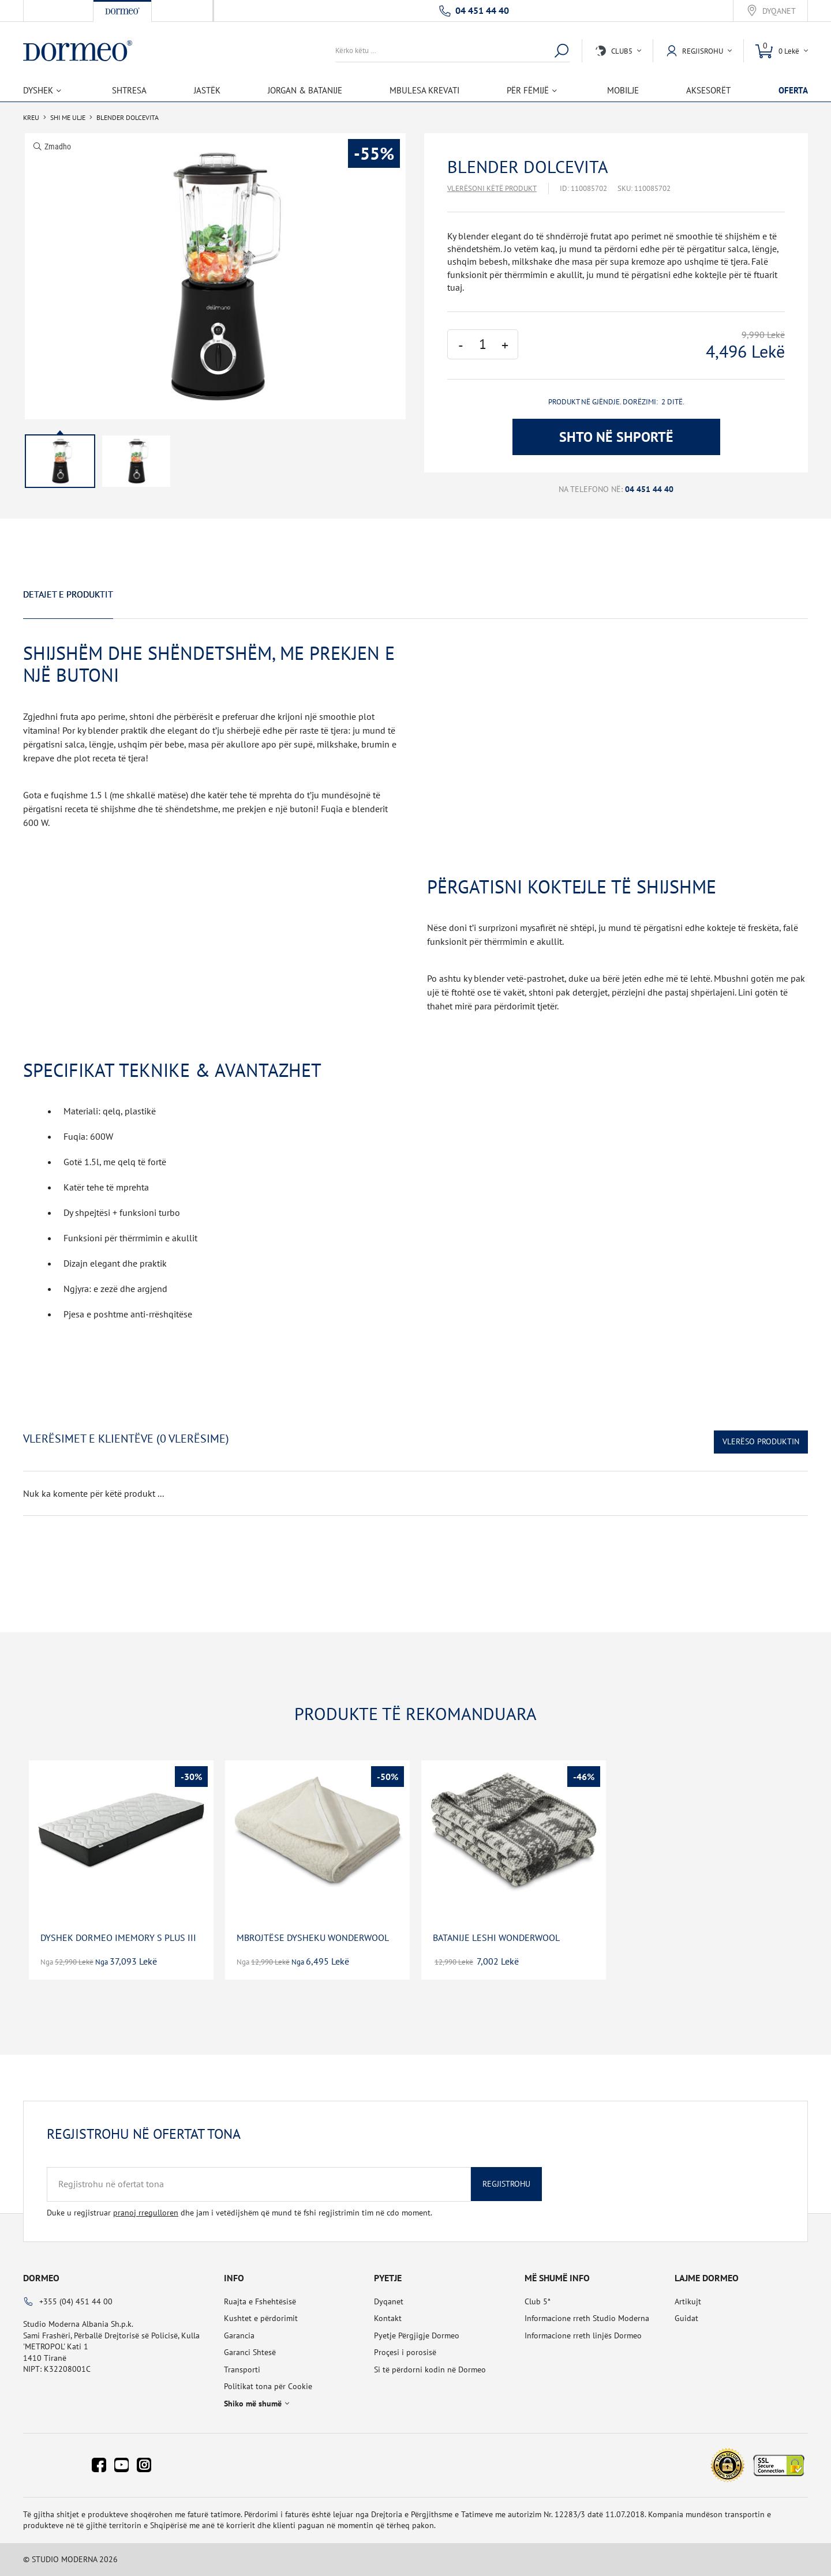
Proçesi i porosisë (405, 2352)
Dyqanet (779, 11)
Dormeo (41, 2278)
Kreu (31, 118)
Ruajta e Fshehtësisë (260, 2301)
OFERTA (793, 90)
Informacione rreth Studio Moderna (587, 2318)
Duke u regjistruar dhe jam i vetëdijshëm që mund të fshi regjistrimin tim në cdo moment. (239, 2212)
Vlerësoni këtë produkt (492, 188)
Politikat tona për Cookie (268, 2386)
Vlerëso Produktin (761, 1441)
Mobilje (623, 90)
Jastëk (207, 90)
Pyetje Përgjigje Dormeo (416, 2335)
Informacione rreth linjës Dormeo (583, 2335)
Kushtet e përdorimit (261, 2318)
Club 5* (538, 2301)
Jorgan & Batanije (305, 90)
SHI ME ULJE (67, 118)
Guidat (686, 2318)
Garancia (239, 2335)
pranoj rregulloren (145, 2212)
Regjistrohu (506, 2184)
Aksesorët (708, 90)
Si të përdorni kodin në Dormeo (430, 2369)
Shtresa (129, 90)
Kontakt (388, 2318)
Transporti (242, 2369)
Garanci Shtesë (250, 2352)
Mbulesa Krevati (424, 90)
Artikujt (688, 2301)
